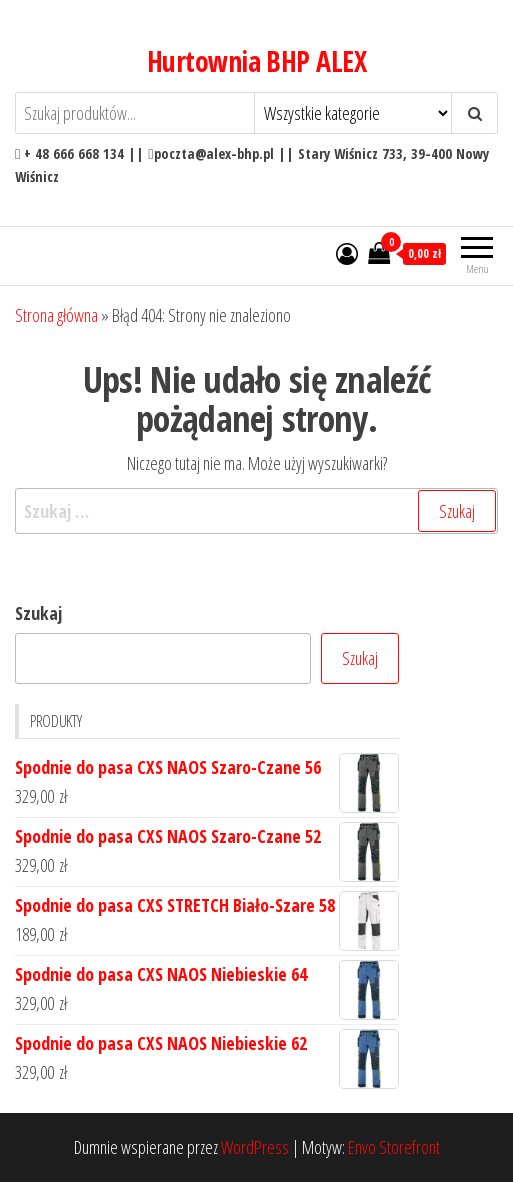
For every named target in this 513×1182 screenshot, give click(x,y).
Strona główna (56, 315)
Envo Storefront (394, 1147)
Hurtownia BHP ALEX (256, 61)
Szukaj (38, 613)
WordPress (255, 1147)
